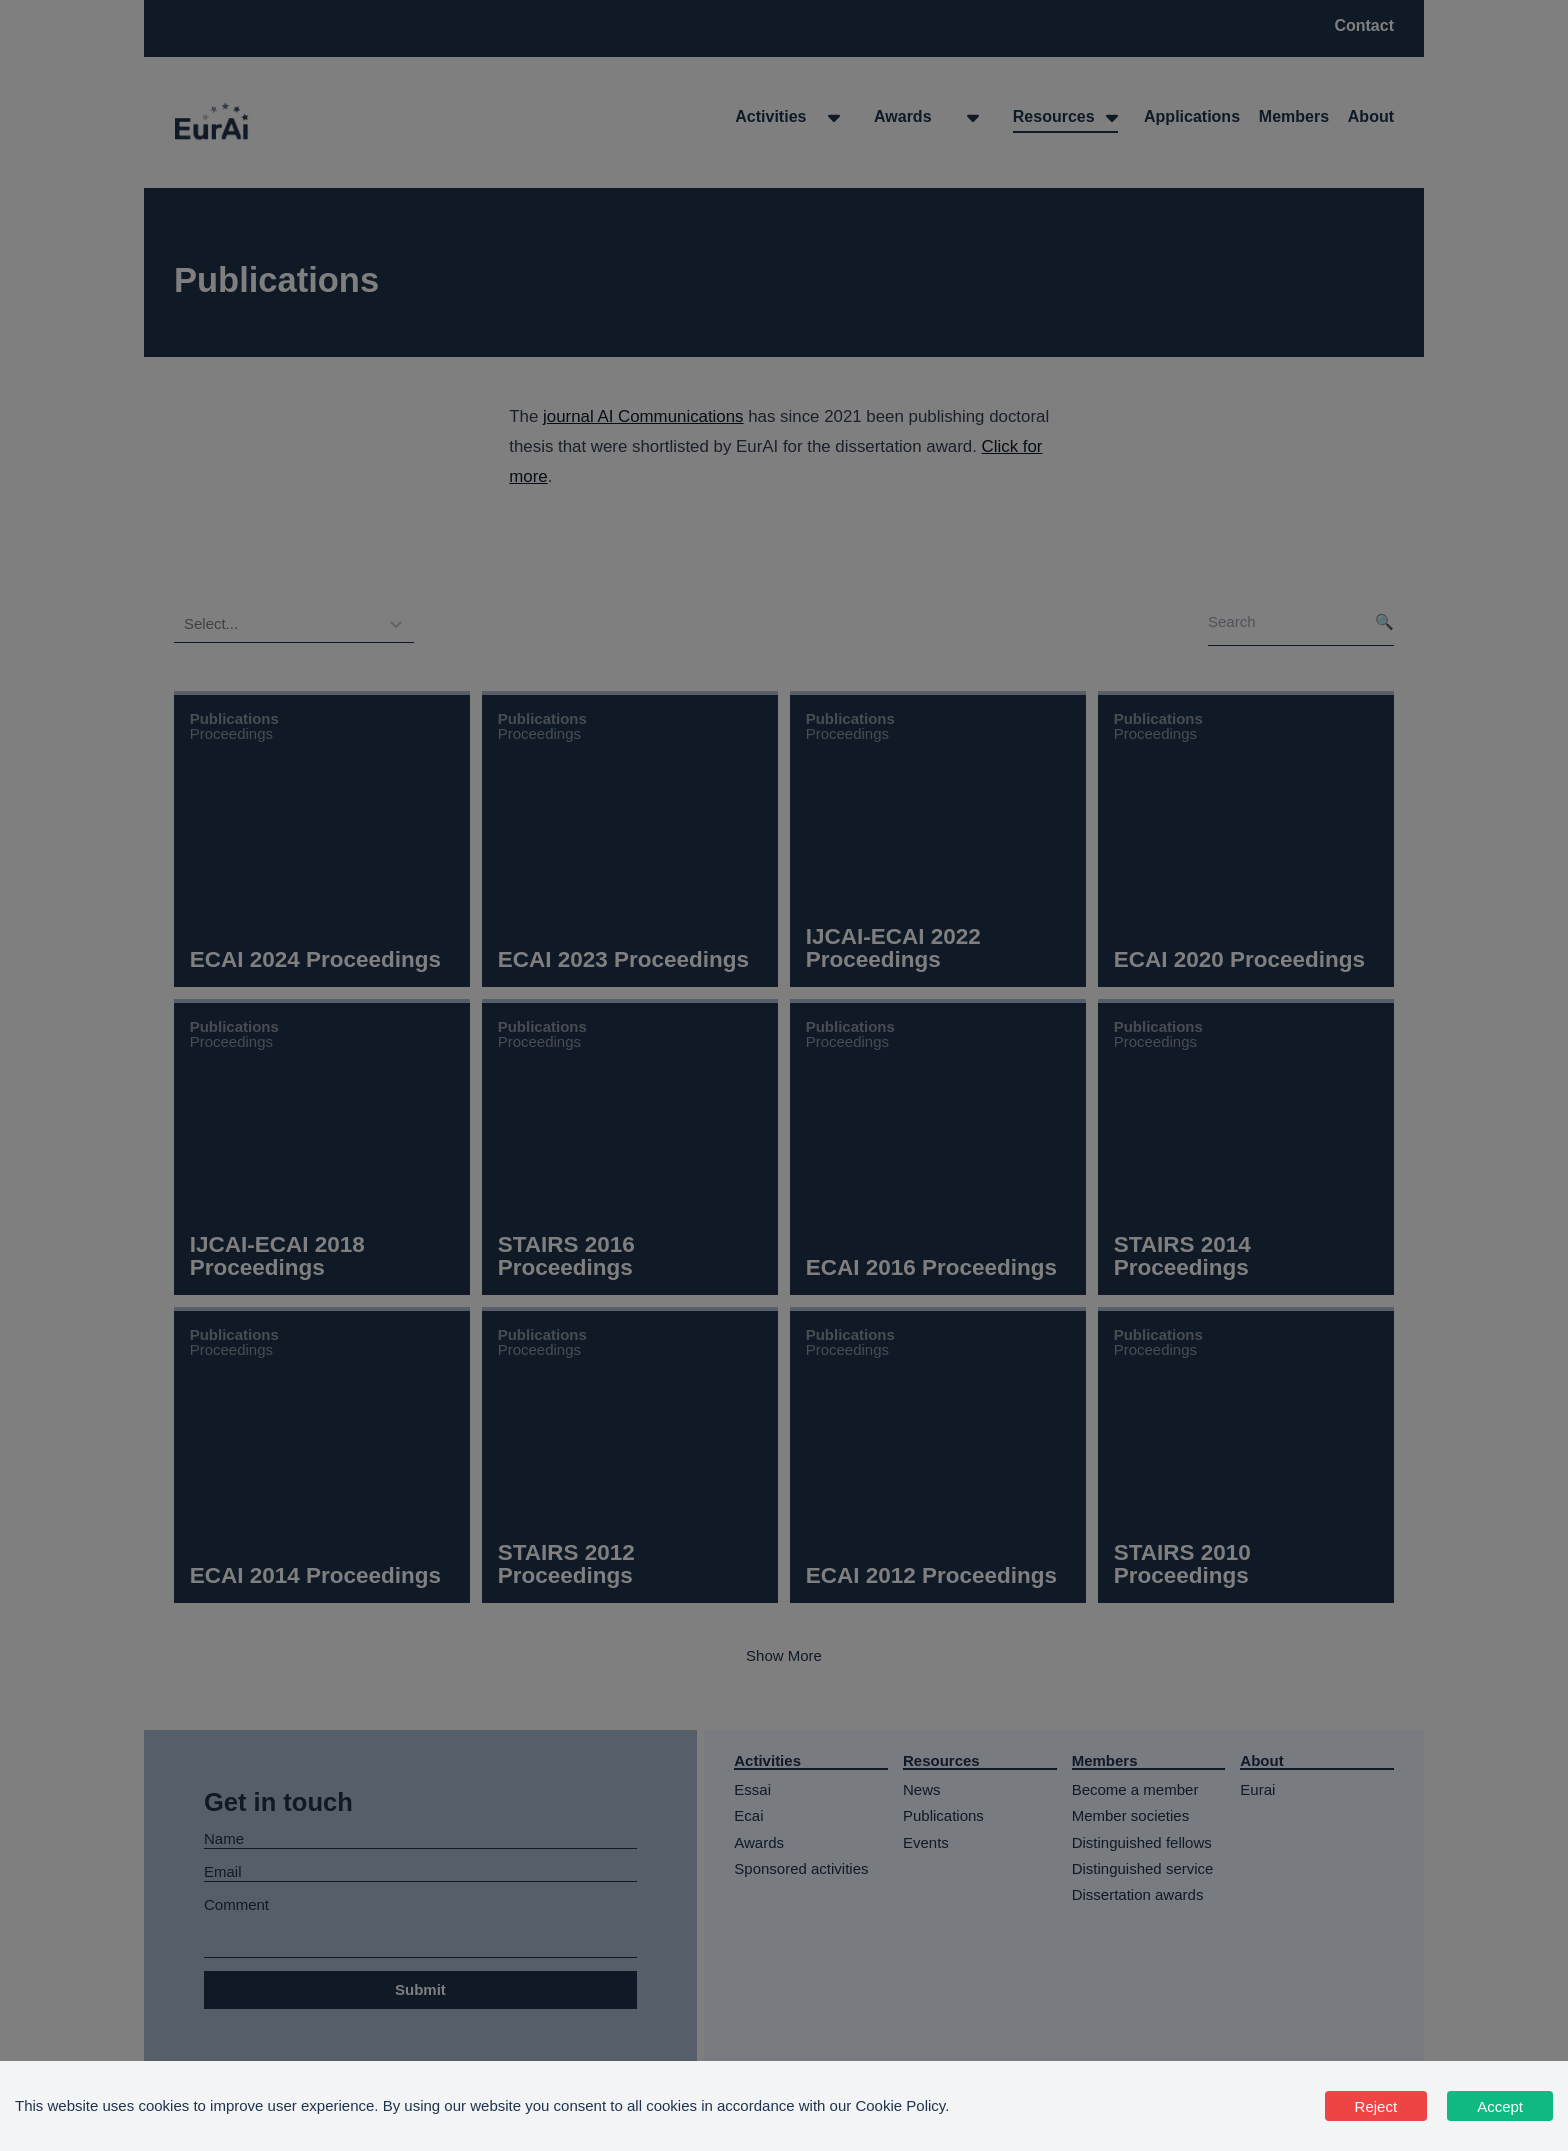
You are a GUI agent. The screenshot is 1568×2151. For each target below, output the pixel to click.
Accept (1500, 2106)
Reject (1376, 2106)
